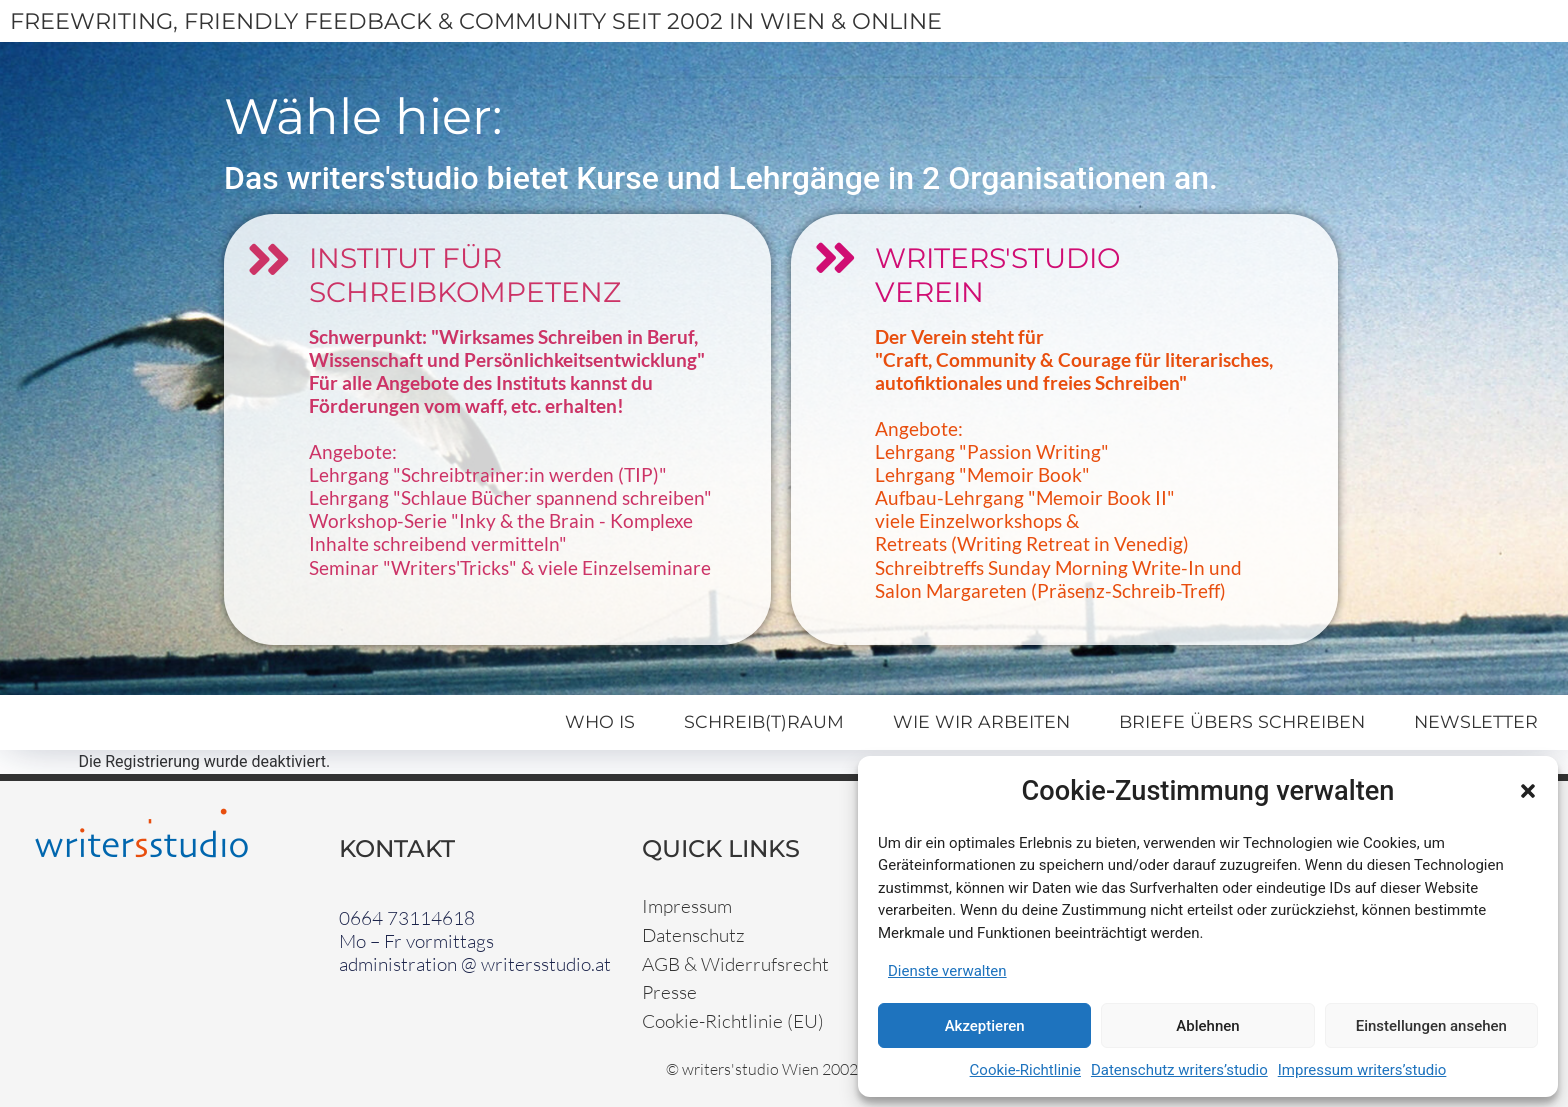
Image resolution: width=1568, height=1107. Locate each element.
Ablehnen (1207, 1026)
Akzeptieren (985, 1026)
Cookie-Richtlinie (1025, 1070)
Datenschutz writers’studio (1179, 1070)
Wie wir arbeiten (981, 721)
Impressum (687, 906)
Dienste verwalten (947, 971)
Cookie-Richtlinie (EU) (733, 1021)
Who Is (600, 721)
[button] (1528, 791)
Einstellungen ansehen (1431, 1026)
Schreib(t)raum (764, 721)
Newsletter (1476, 721)
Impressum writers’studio (1362, 1070)
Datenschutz (693, 935)
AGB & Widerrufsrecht (735, 964)
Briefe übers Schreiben (1242, 721)
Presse (669, 992)
